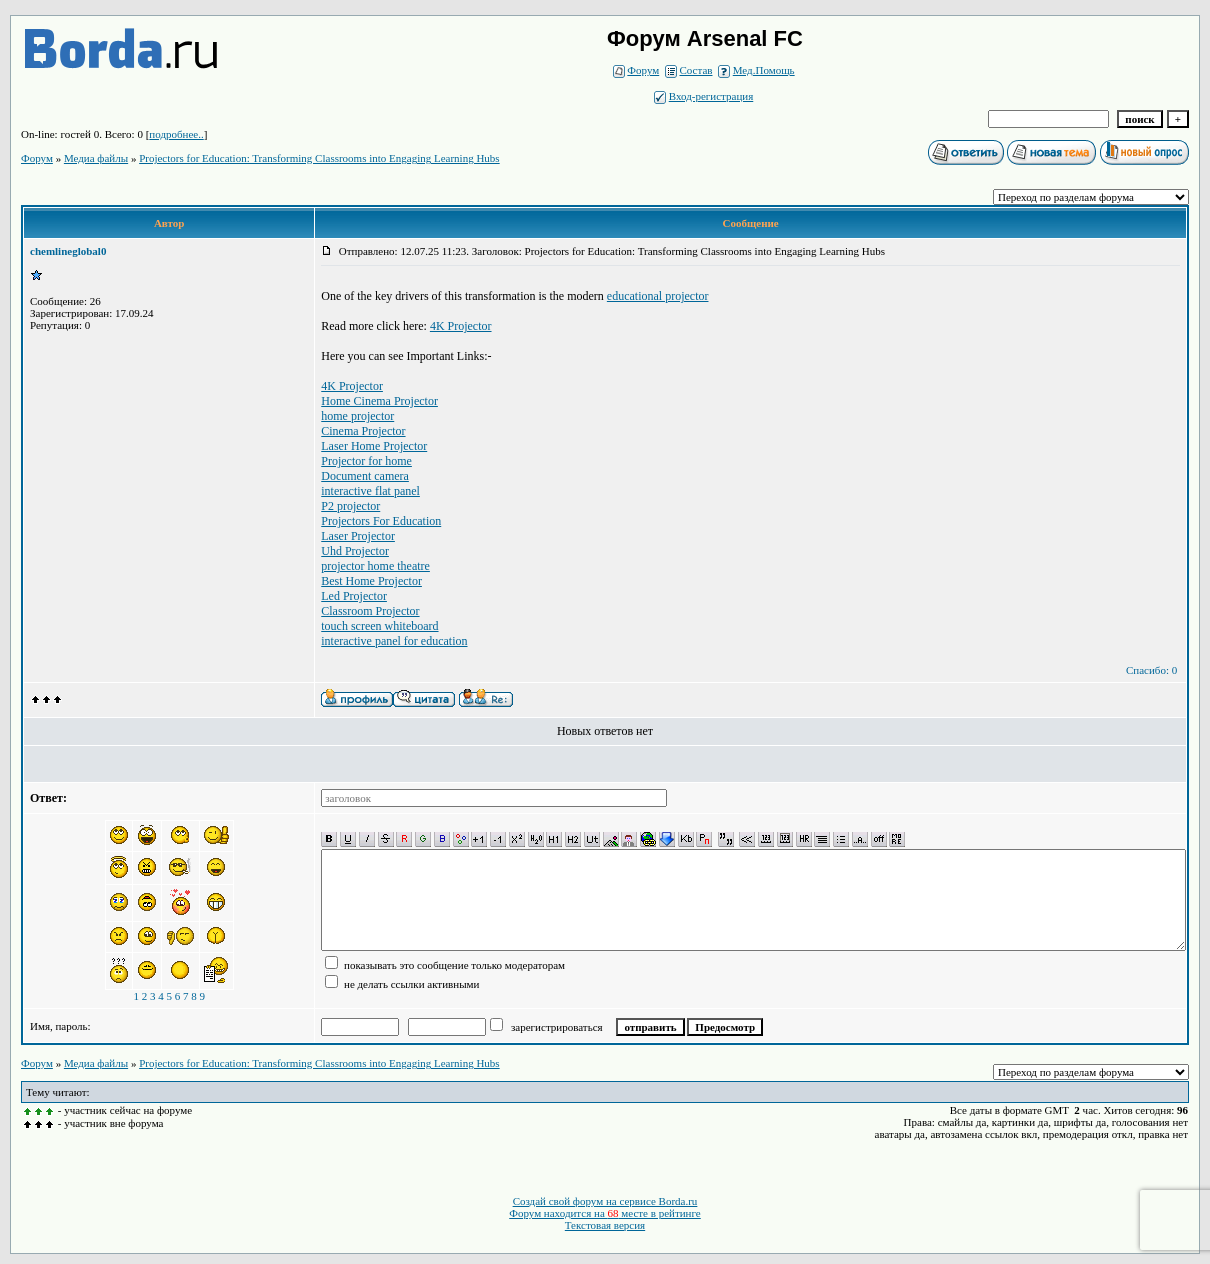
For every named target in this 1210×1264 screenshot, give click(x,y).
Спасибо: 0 (1151, 670)
